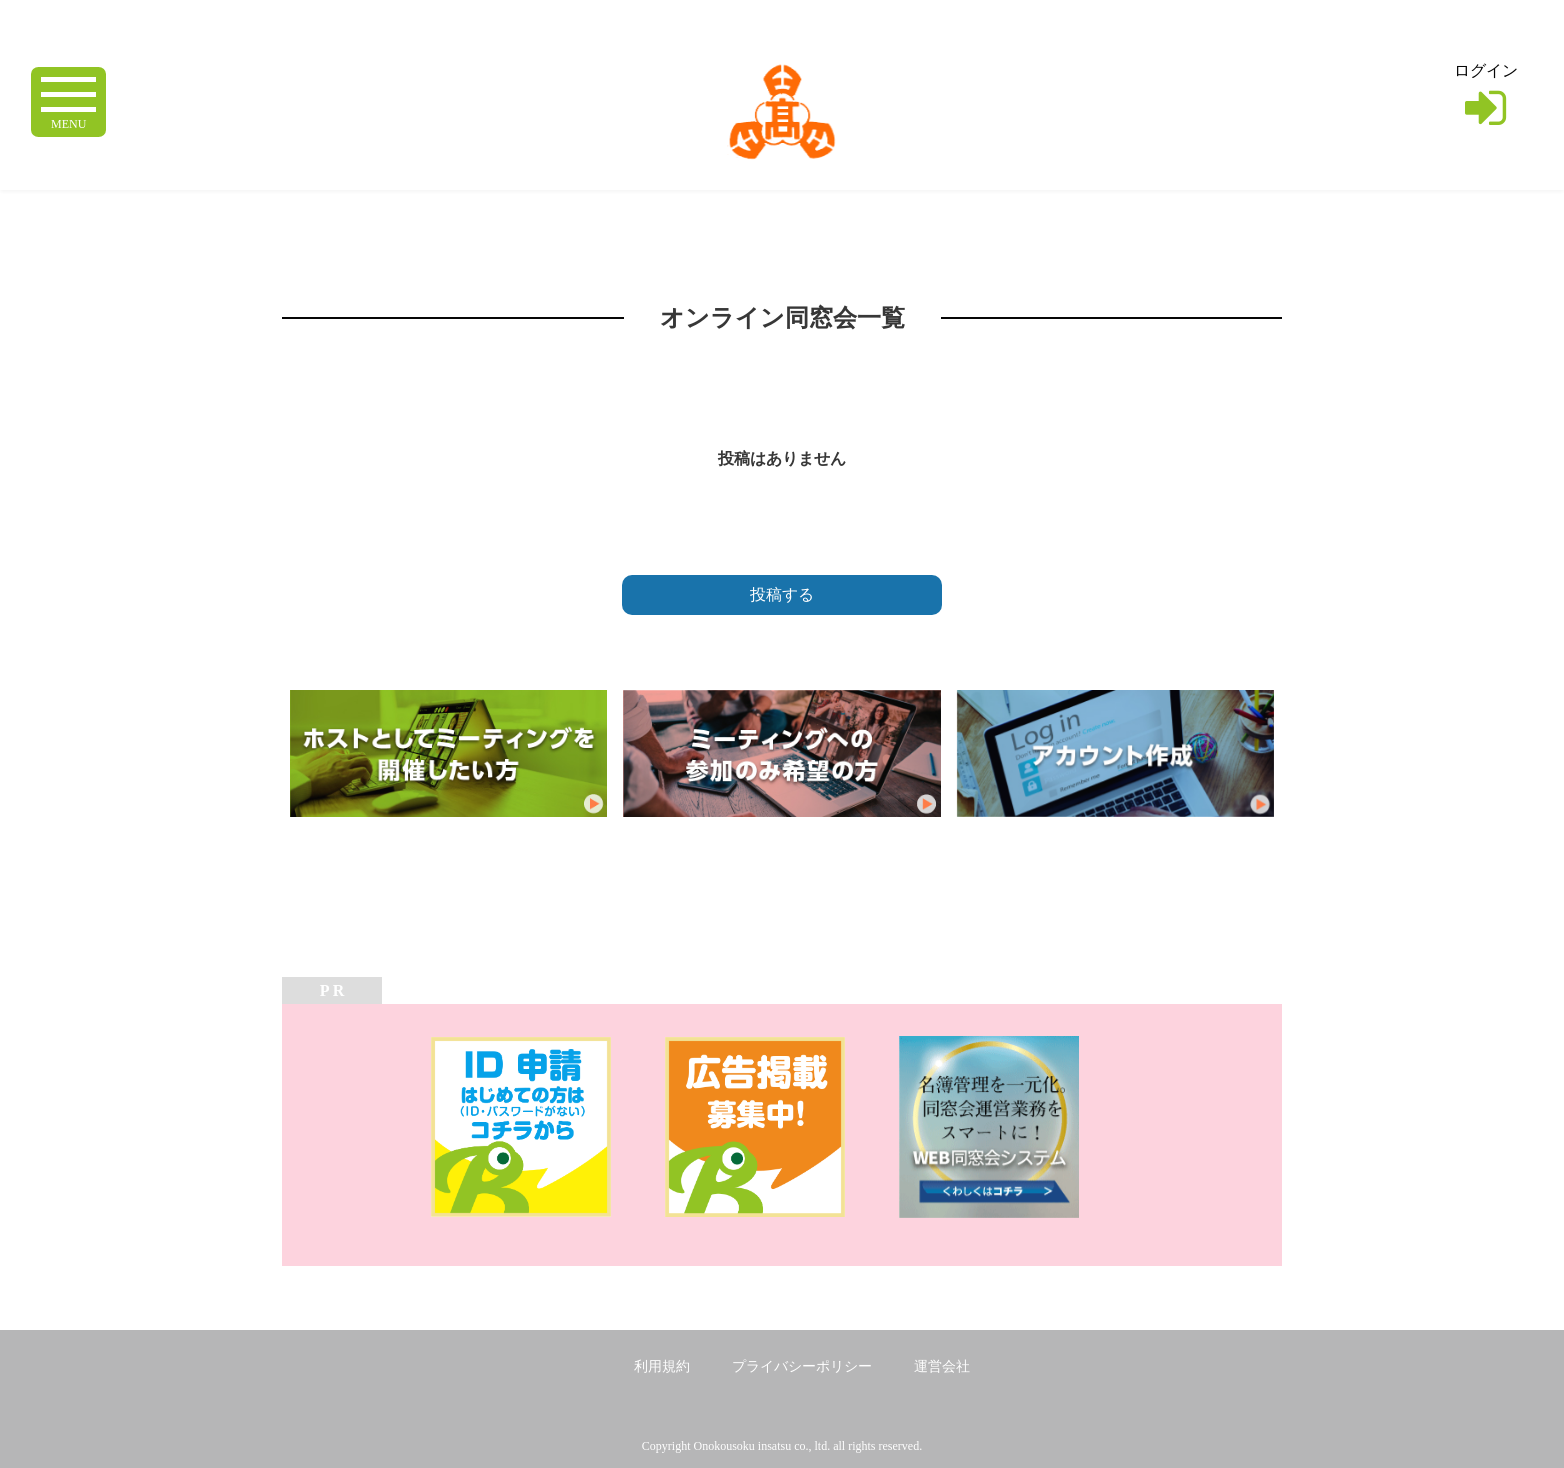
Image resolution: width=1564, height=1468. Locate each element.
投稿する (782, 594)
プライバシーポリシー (802, 1366)
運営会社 (942, 1366)
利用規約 (662, 1366)
